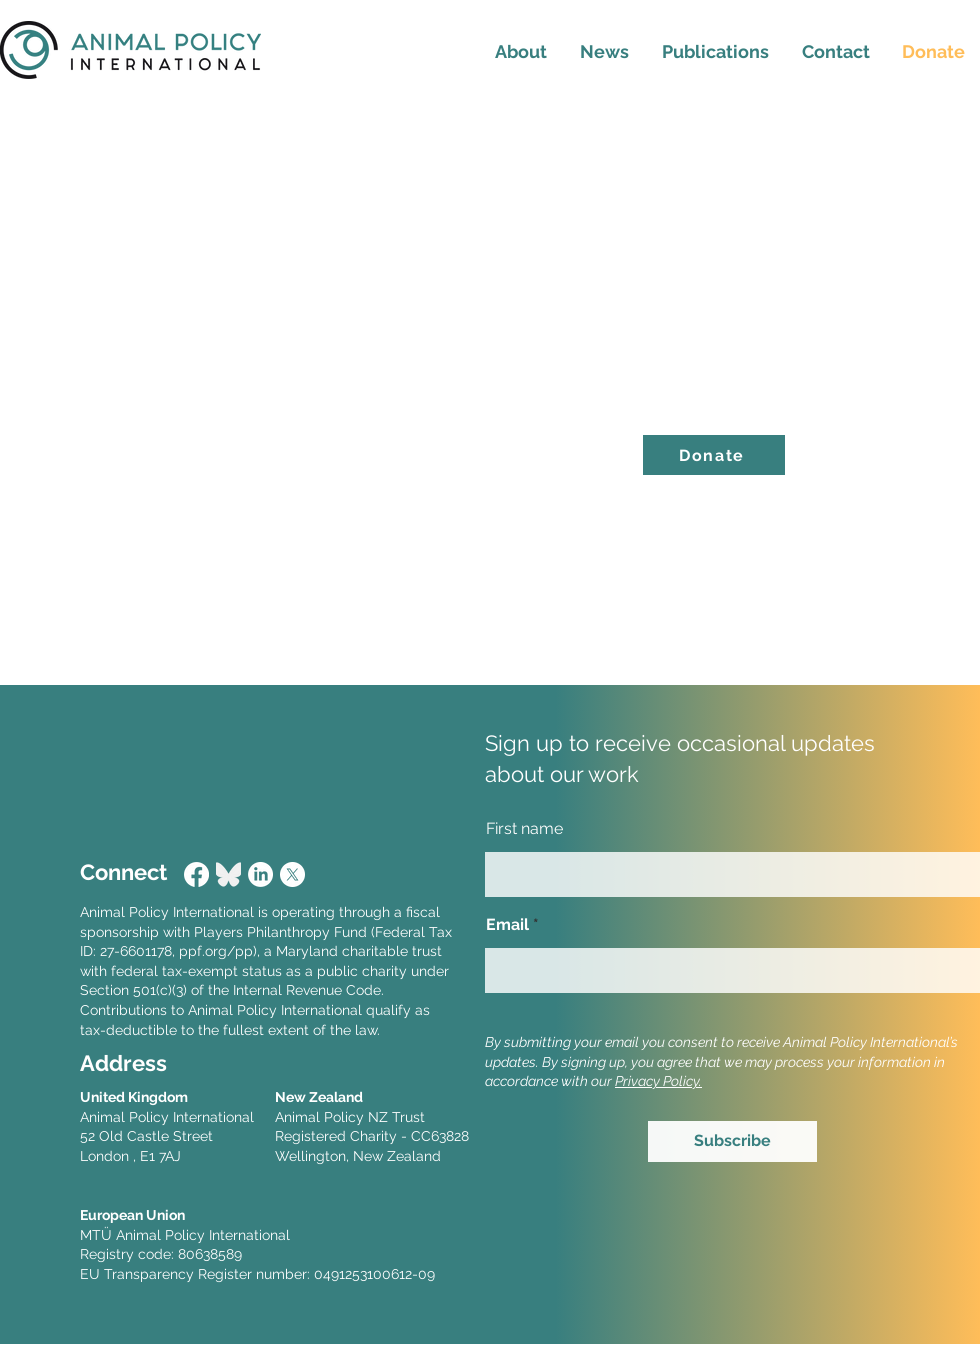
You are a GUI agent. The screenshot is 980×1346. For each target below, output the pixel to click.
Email (507, 925)
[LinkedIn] (260, 874)
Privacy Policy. (658, 1081)
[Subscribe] (732, 1141)
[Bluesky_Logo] (228, 874)
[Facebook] (196, 874)
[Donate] (714, 455)
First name (524, 829)
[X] (292, 874)
